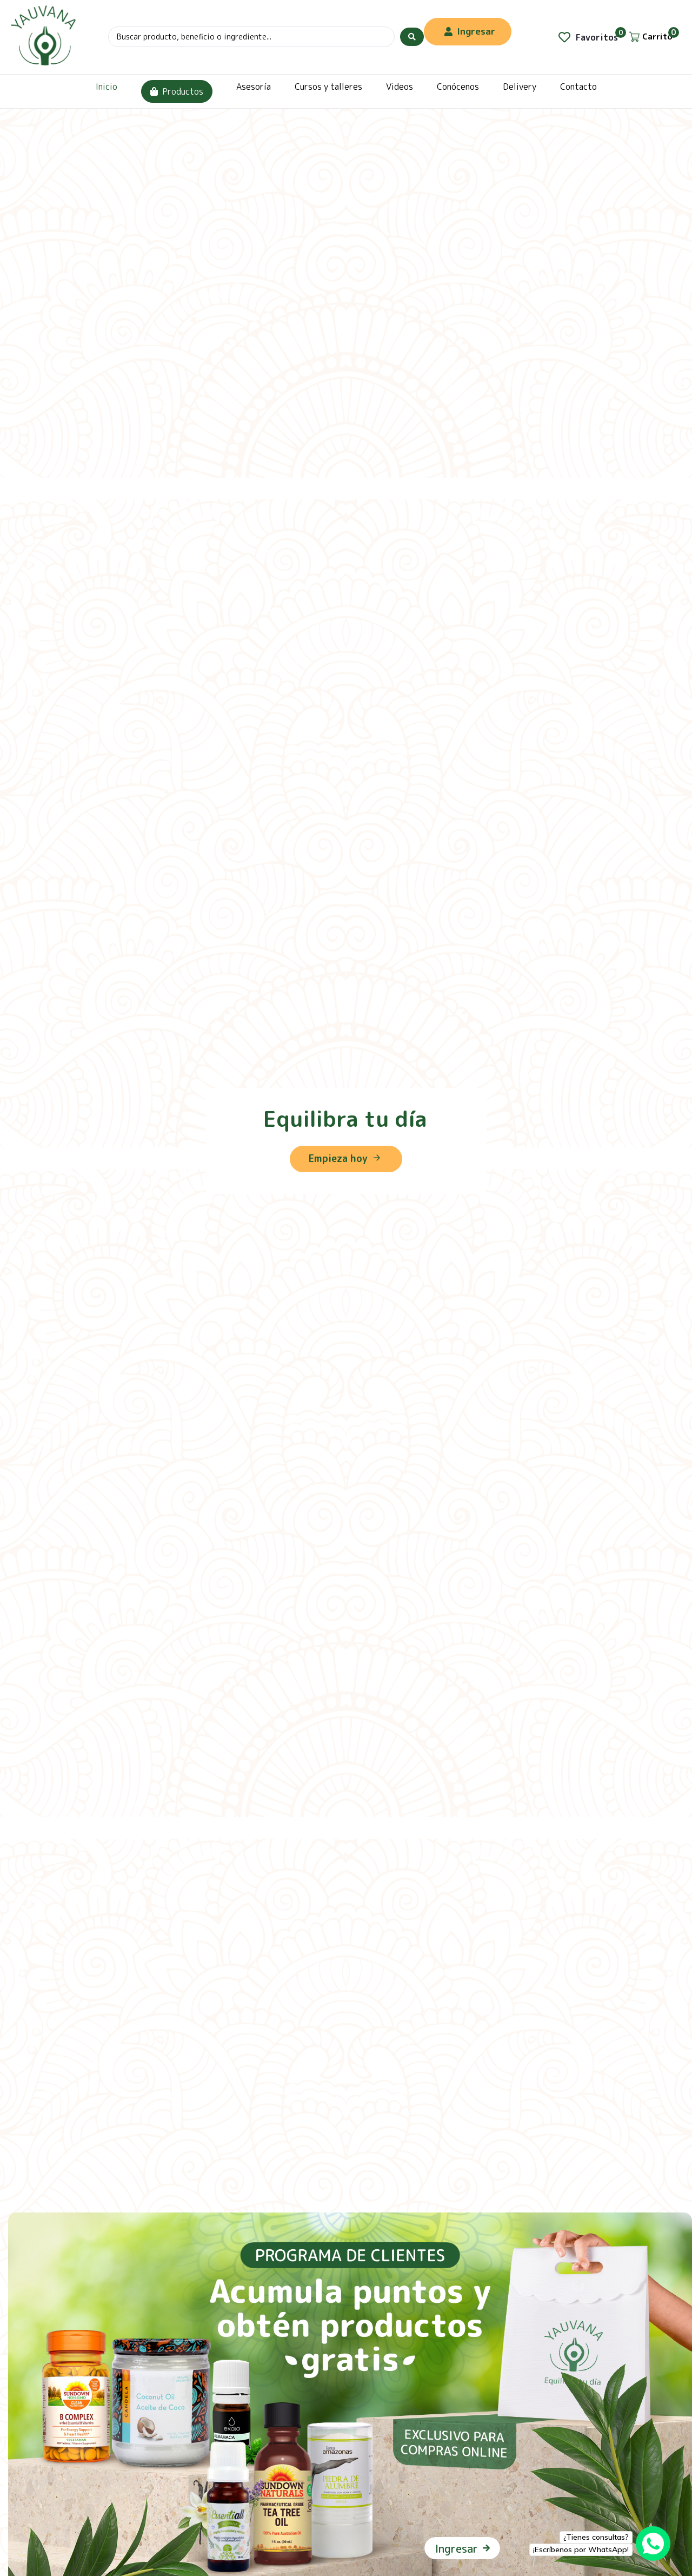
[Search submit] (412, 37)
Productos (176, 91)
